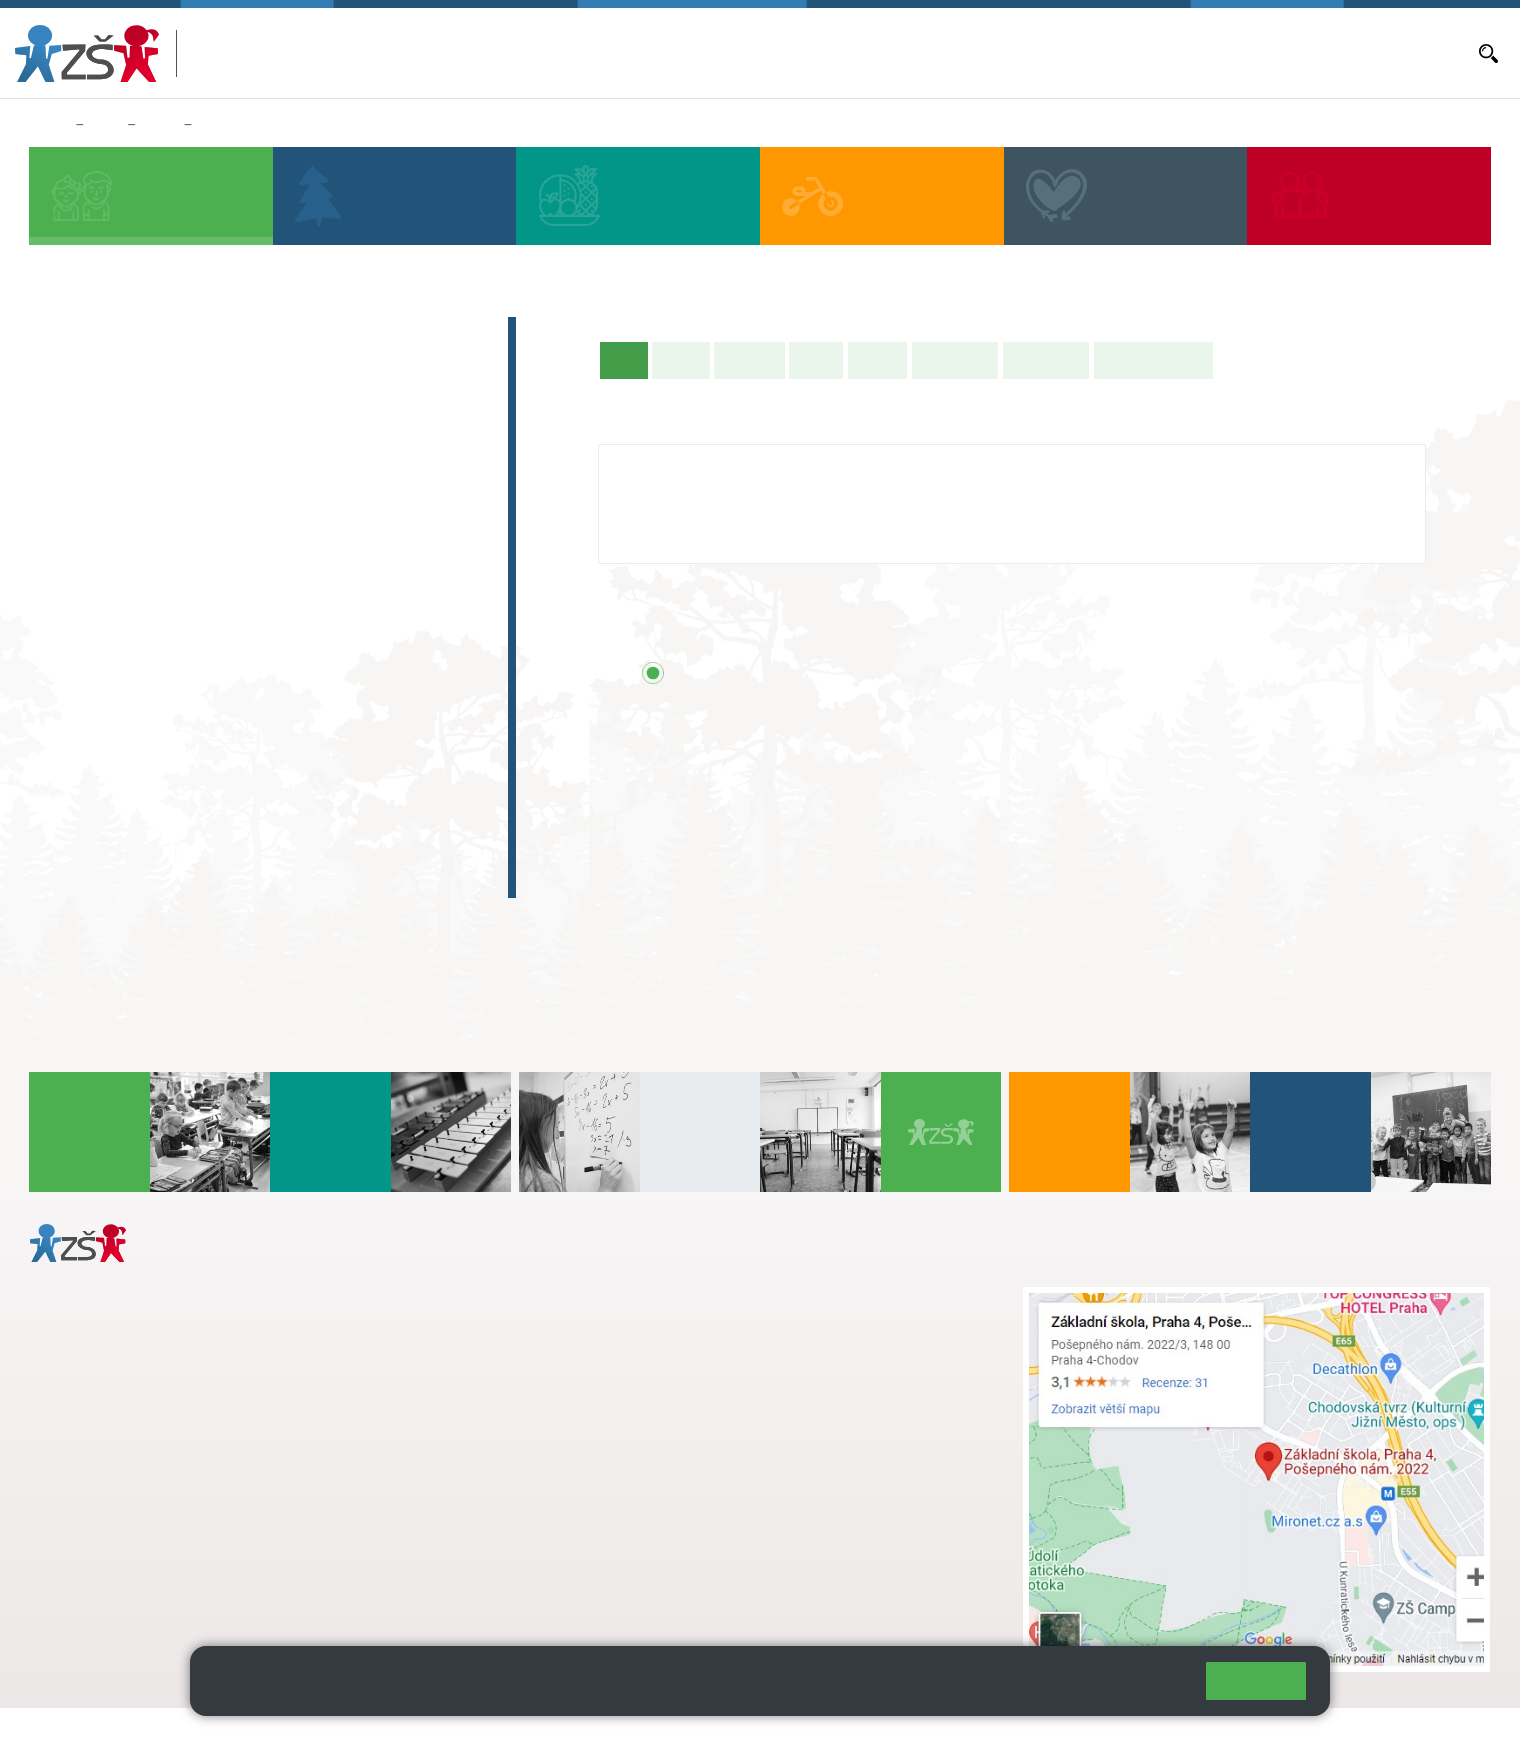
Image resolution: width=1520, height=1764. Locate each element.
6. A (71, 628)
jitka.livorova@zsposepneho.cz (724, 523)
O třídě (680, 360)
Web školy (1454, 1735)
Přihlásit (493, 1735)
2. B (156, 513)
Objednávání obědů (1116, 53)
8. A (244, 628)
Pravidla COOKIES (748, 1735)
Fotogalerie (1046, 360)
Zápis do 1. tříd (120, 336)
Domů (48, 125)
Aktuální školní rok (923, 53)
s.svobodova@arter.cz (685, 1318)
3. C (243, 552)
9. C (329, 706)
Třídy (159, 125)
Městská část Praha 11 (101, 1589)
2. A (157, 474)
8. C (243, 706)
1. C (70, 552)
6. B (70, 667)
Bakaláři (830, 53)
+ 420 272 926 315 (117, 1508)
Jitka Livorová (675, 464)
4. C (329, 513)
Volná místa (1224, 53)
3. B (243, 513)
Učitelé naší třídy (1153, 360)
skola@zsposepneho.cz (645, 1360)
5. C (415, 552)
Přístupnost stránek (603, 1735)
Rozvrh (877, 360)
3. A (244, 474)
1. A (71, 474)
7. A (157, 628)
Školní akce (955, 360)
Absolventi (101, 800)
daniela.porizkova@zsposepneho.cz (186, 1529)
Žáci (105, 125)
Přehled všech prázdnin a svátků (836, 673)
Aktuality (1019, 53)
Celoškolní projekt (134, 878)
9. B (329, 667)
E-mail (1291, 53)
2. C (156, 552)
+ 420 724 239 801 (679, 1339)
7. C (156, 706)
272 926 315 (664, 544)
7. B (156, 667)
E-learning (99, 839)
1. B (70, 513)
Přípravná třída (119, 414)
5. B (213, 125)
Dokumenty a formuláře (1395, 53)
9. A (330, 628)
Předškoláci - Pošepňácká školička (210, 375)
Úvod (628, 358)
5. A (416, 474)
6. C (70, 706)
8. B (243, 667)
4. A (330, 474)
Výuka (816, 360)
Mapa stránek (403, 1735)
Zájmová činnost (127, 761)
